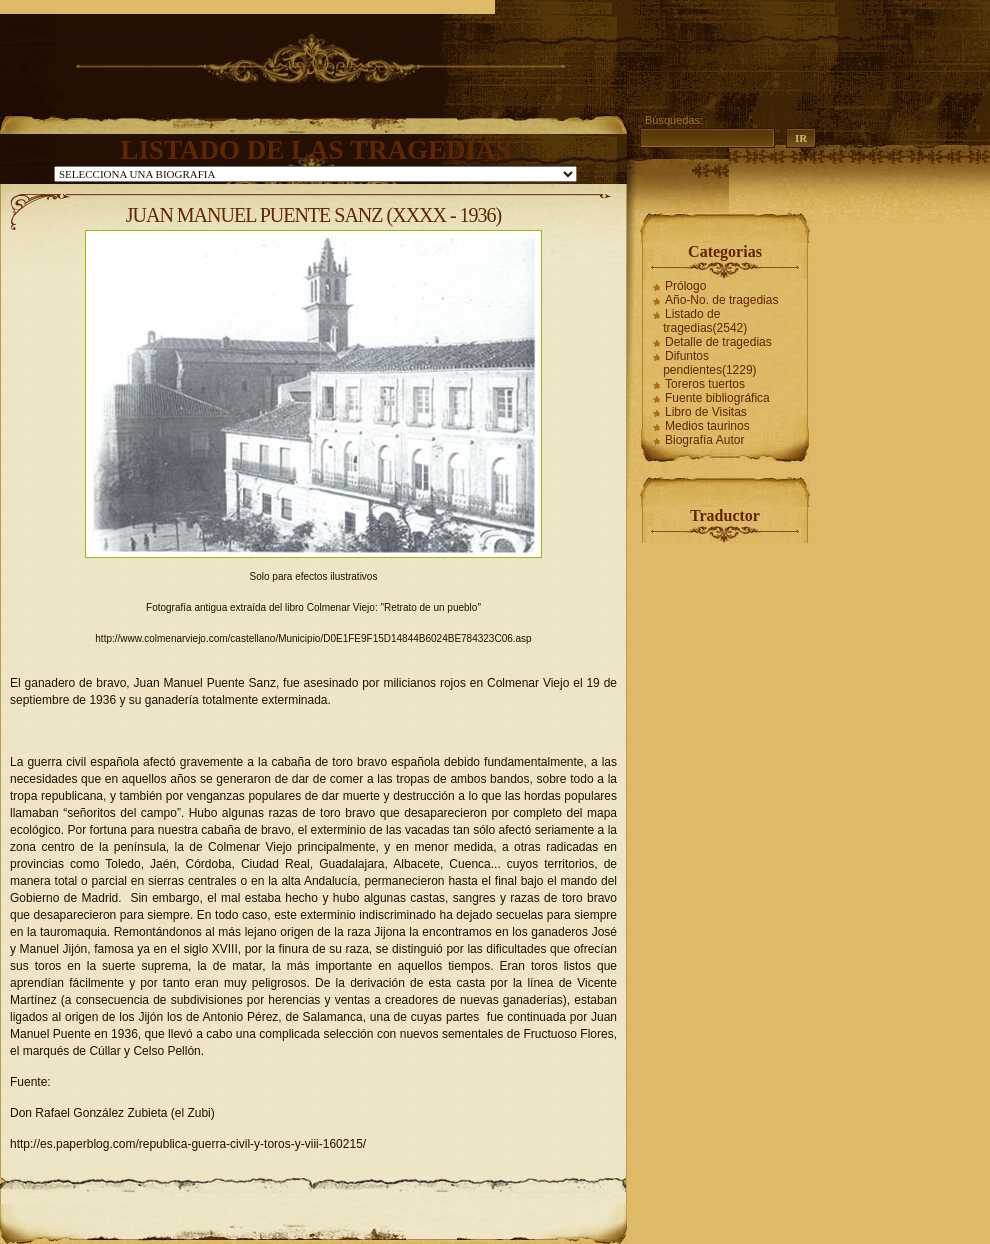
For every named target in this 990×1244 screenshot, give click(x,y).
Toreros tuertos (705, 384)
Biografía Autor (704, 440)
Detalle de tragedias (718, 342)
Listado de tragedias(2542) (705, 321)
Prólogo (685, 286)
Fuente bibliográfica (717, 398)
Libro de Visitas (706, 412)
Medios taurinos (707, 426)
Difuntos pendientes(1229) (709, 363)
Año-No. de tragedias (721, 300)
